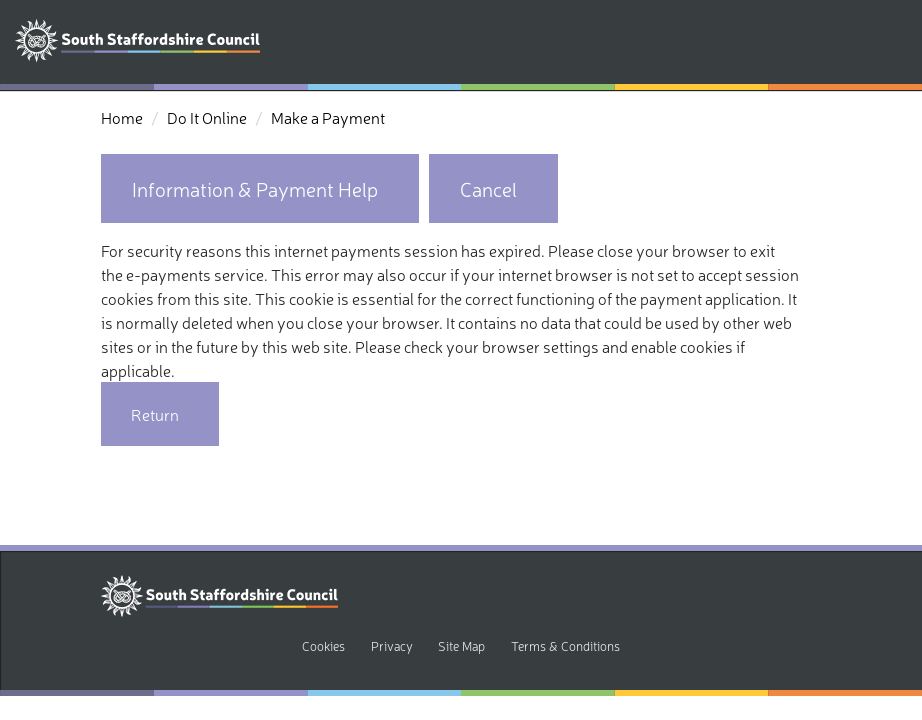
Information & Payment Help (255, 188)
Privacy (392, 645)
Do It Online (207, 117)
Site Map (461, 645)
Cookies (323, 645)
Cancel (488, 188)
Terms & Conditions (565, 645)
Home (122, 117)
